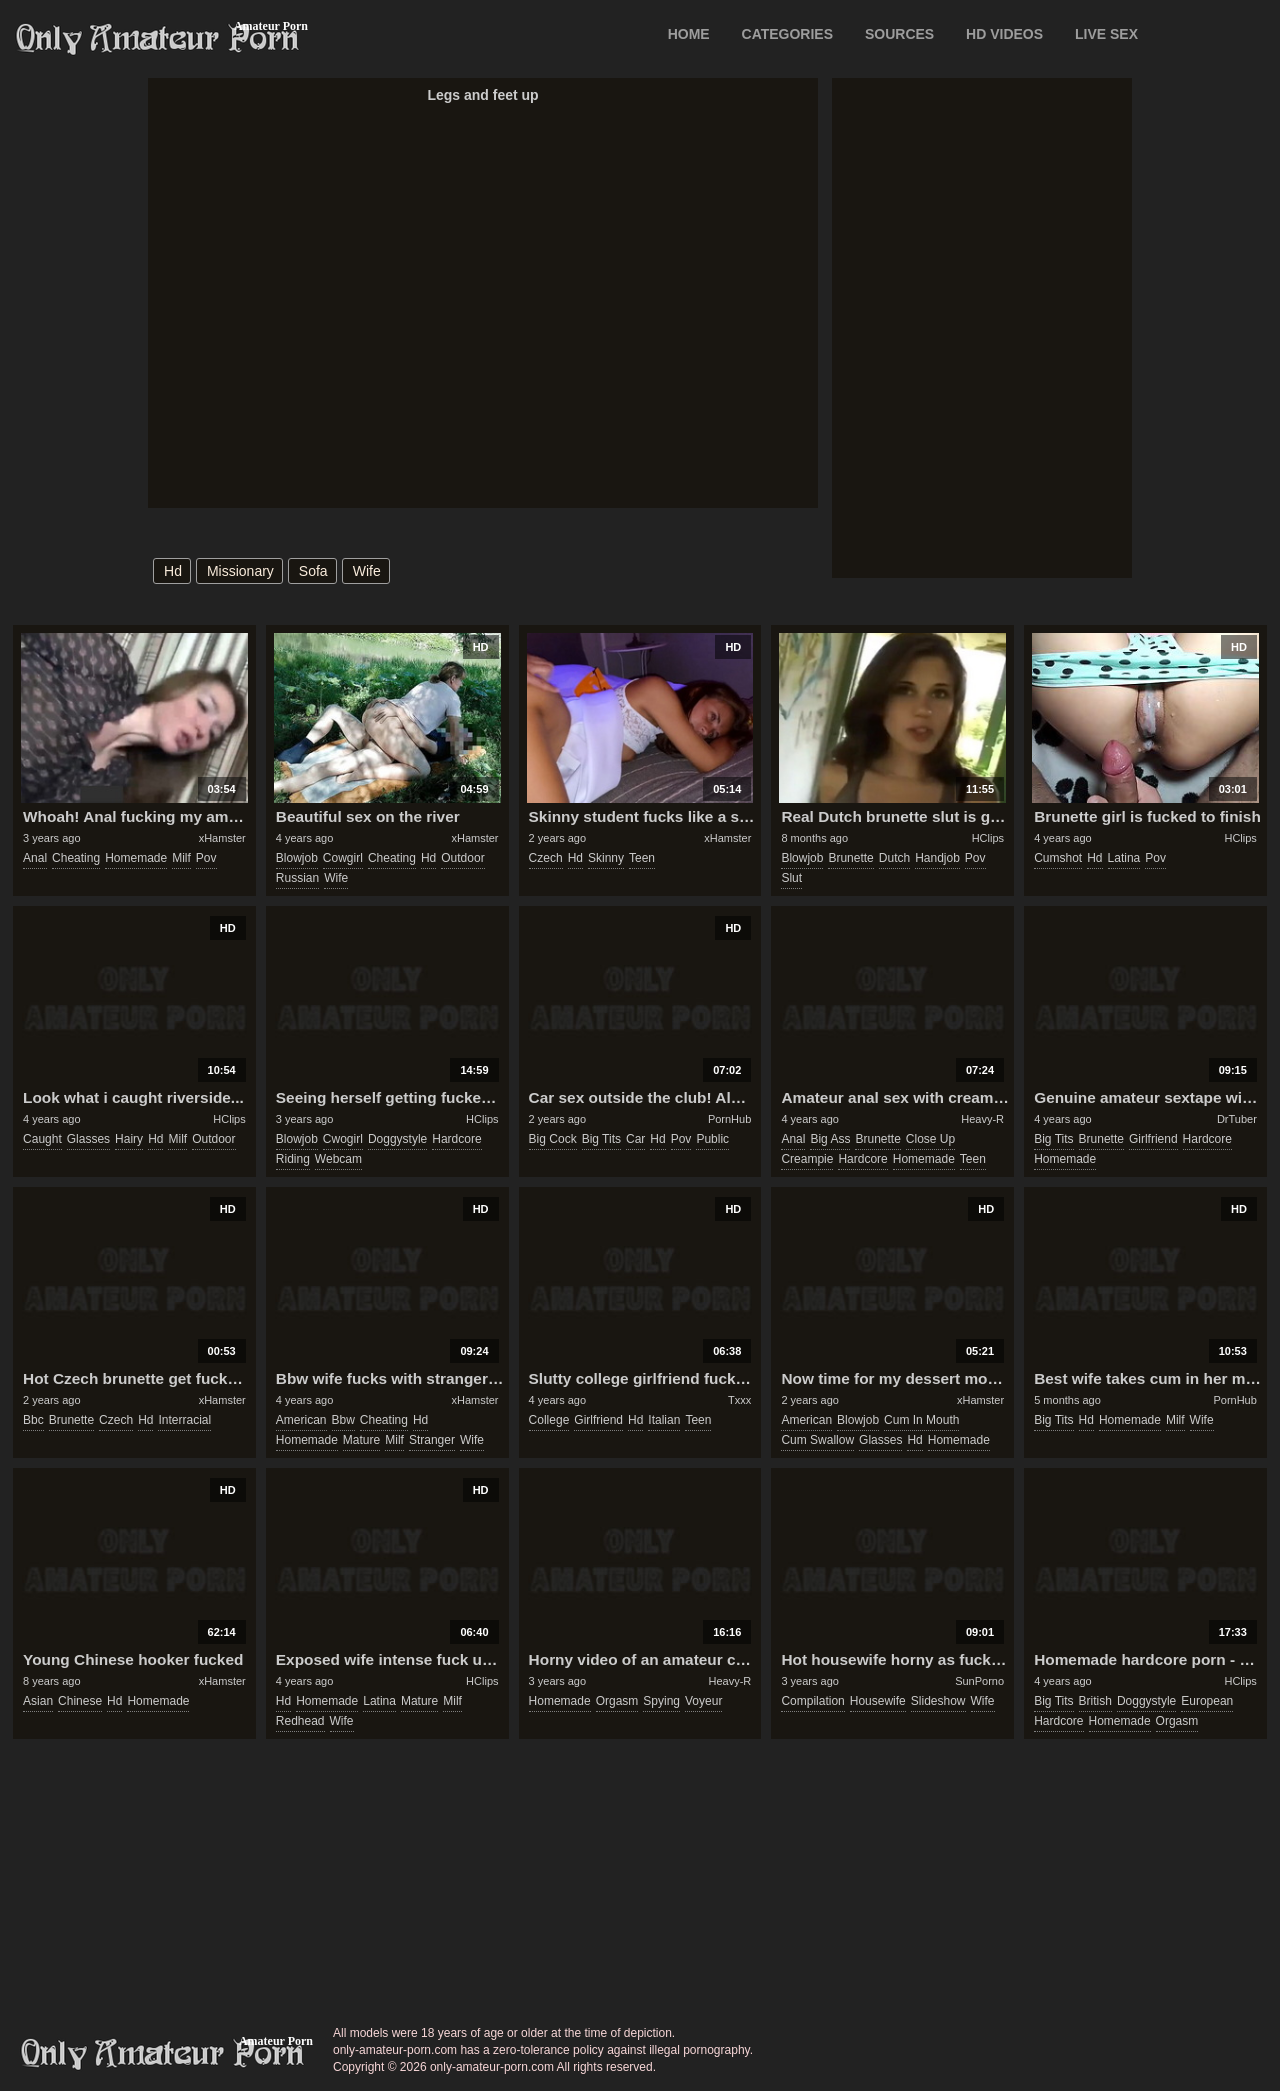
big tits (601, 1139)
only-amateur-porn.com (163, 2054)
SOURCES (899, 34)
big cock (553, 1139)
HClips (988, 838)
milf (181, 858)
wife (367, 571)
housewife (878, 1701)
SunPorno (979, 1681)
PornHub (729, 1119)
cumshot (1058, 858)
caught (42, 1139)
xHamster (222, 838)
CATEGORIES (788, 34)
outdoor (462, 858)
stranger (432, 1440)
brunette (850, 858)
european (1207, 1701)
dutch (894, 858)
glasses (88, 1139)
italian (664, 1420)
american (301, 1420)
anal (35, 858)
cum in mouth (921, 1420)
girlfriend (1153, 1139)
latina (1124, 858)
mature (361, 1440)
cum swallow (817, 1440)
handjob (937, 858)
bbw (343, 1420)
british (1095, 1701)
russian (297, 878)
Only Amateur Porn (158, 39)
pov (206, 858)
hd (173, 571)
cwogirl (343, 1139)
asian (38, 1701)
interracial (184, 1420)
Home (689, 34)
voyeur (703, 1701)
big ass (830, 1139)
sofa (313, 571)
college (549, 1420)
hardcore (456, 1139)
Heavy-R (982, 1119)
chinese (80, 1701)
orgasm (617, 1701)
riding (293, 1159)
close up (930, 1139)
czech (546, 858)
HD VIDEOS (1004, 34)
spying (661, 1701)
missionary (240, 571)
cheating (76, 858)
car (635, 1139)
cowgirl (343, 858)
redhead (300, 1721)
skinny (606, 858)
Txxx (739, 1400)
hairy (129, 1139)
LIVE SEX (1106, 34)
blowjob (297, 858)
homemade (136, 858)
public (712, 1139)
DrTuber (1237, 1119)
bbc (33, 1420)
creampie (807, 1159)
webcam (338, 1159)
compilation (812, 1701)
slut (791, 878)
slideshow (938, 1701)
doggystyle (397, 1139)
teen (642, 858)
